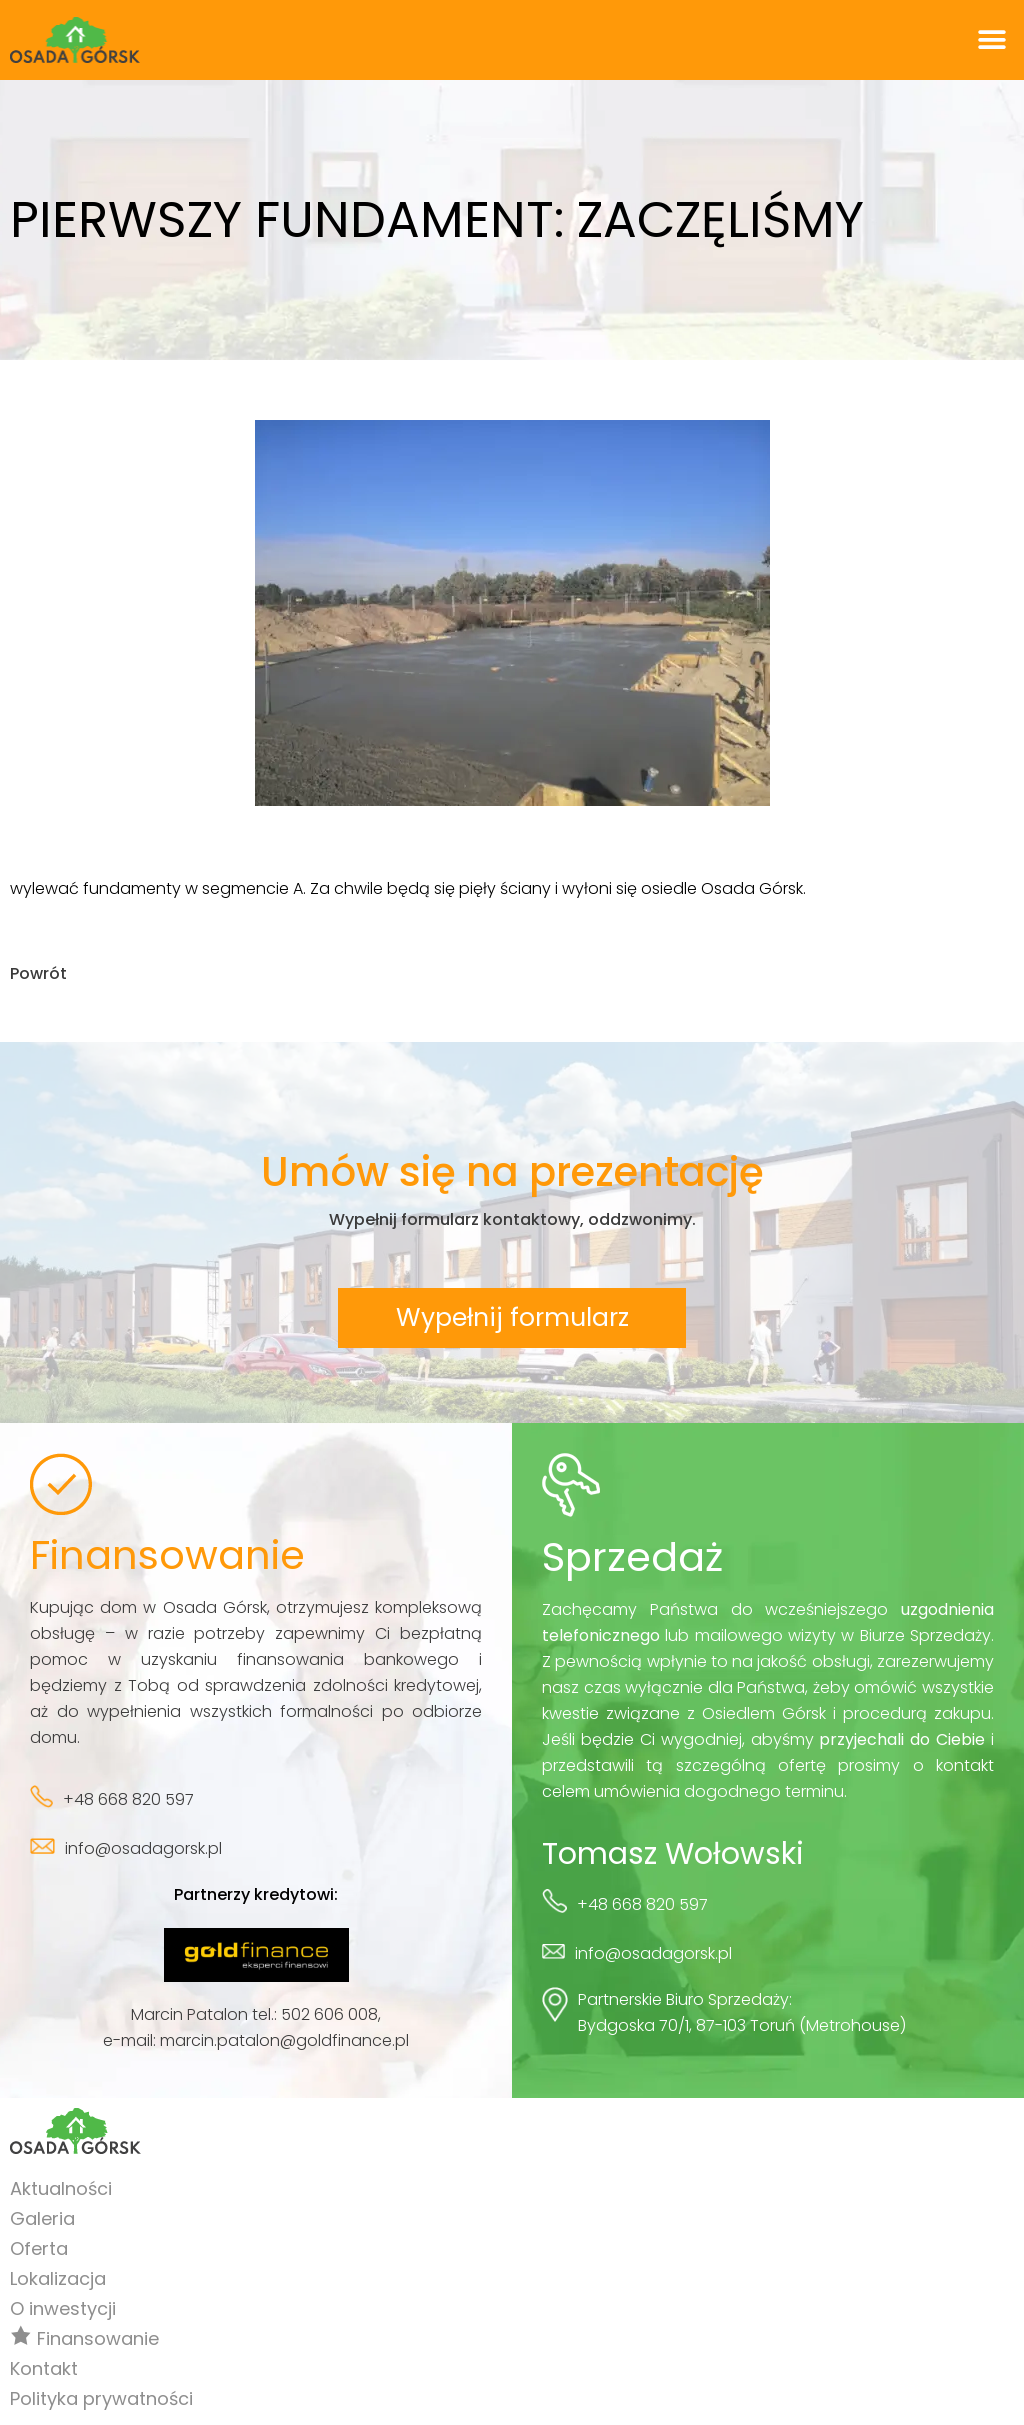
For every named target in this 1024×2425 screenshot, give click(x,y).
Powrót (38, 973)
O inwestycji (63, 2309)
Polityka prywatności (101, 2399)
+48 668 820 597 (128, 1800)
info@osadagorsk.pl (143, 1849)
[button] (991, 40)
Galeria (42, 2219)
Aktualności (61, 2189)
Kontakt (44, 2369)
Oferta (39, 2249)
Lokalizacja (58, 2279)
